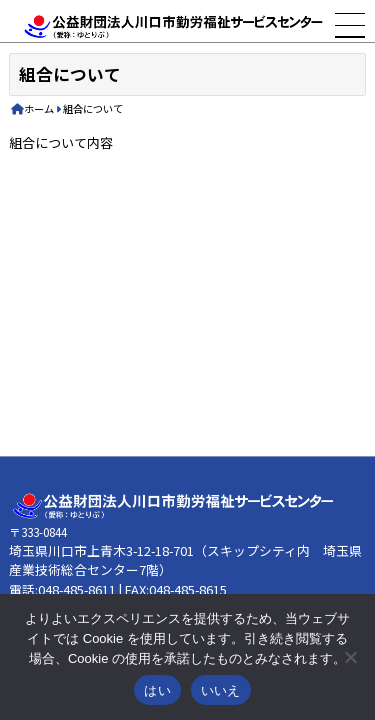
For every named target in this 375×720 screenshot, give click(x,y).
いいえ (221, 690)
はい (157, 690)
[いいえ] (350, 657)
